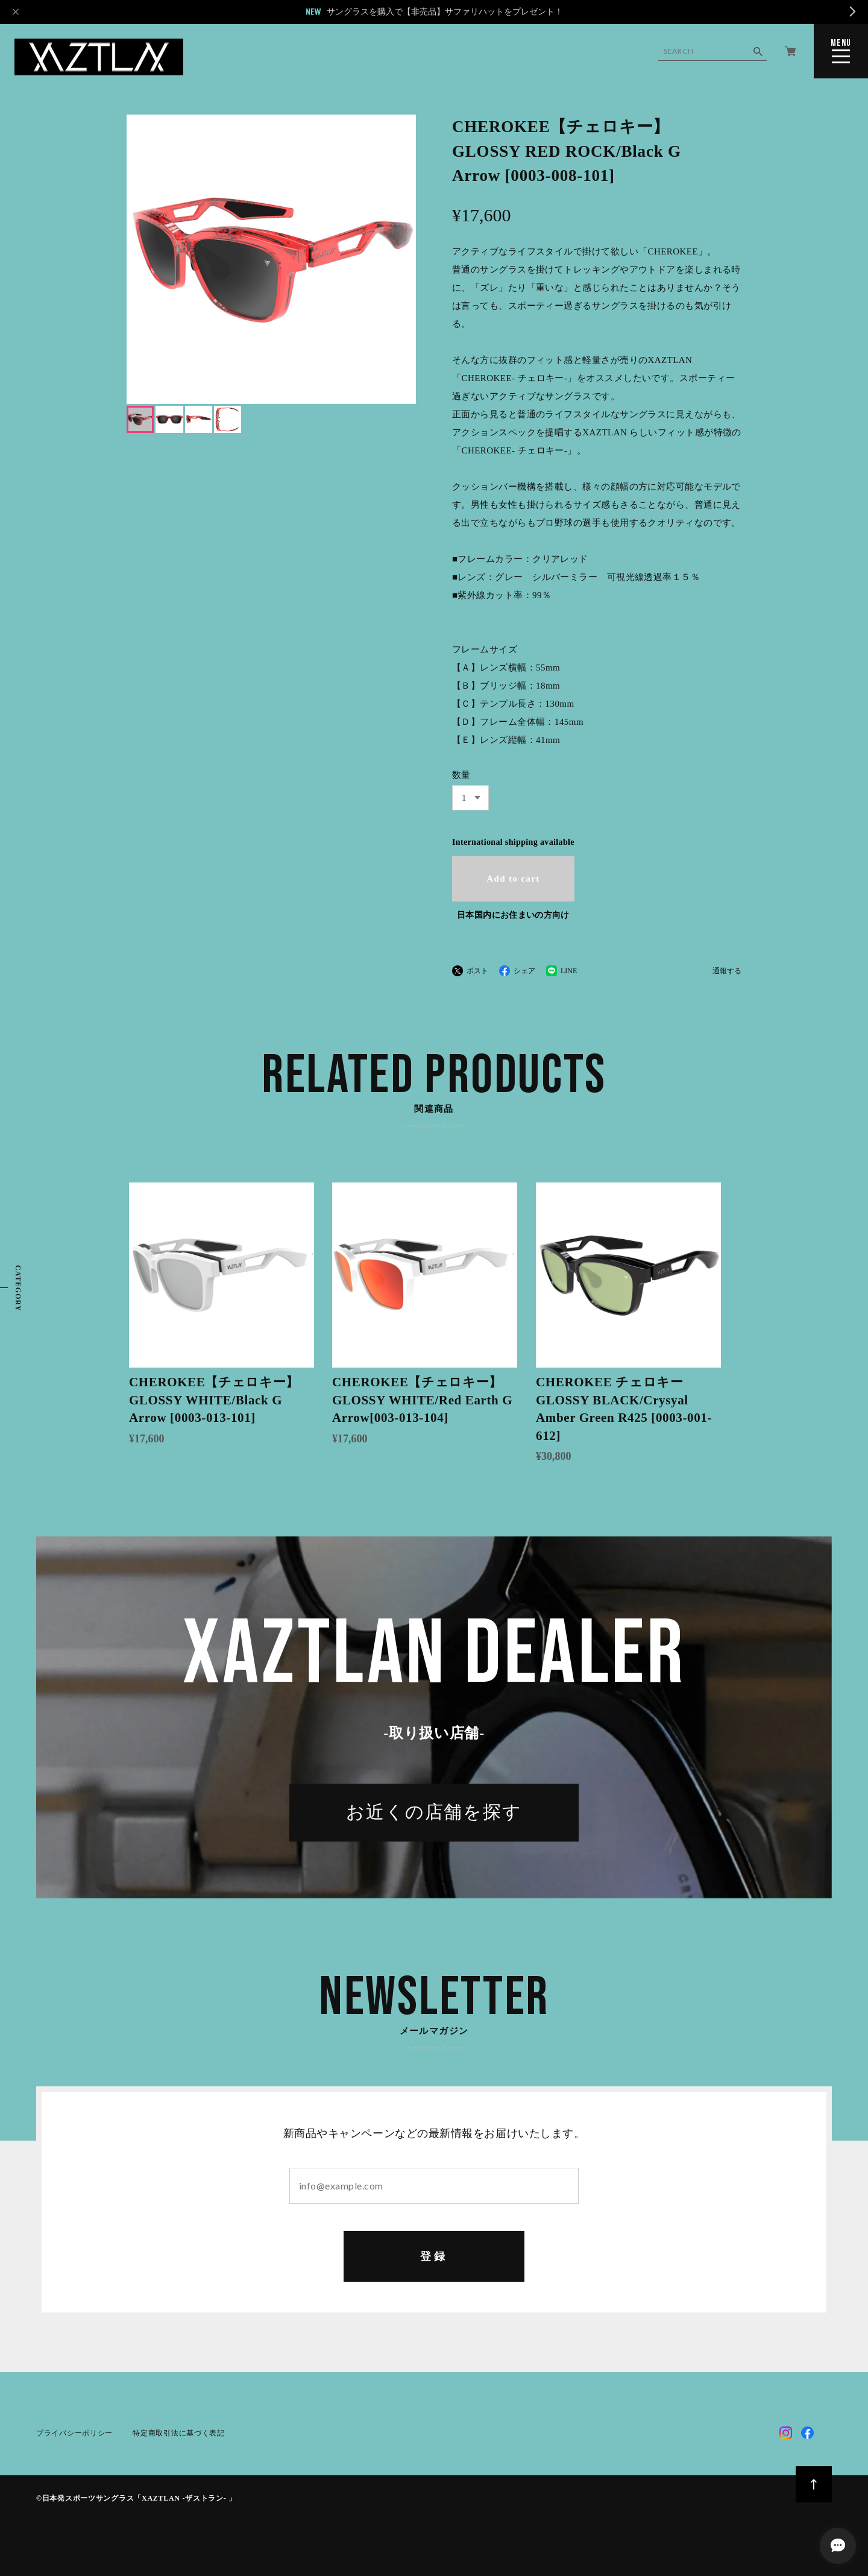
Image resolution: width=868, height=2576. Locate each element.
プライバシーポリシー (74, 2435)
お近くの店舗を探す (434, 1816)
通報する (726, 971)
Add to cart (512, 878)
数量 (461, 775)
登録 (434, 2258)
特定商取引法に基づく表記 (178, 2435)
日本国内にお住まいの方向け (513, 915)
